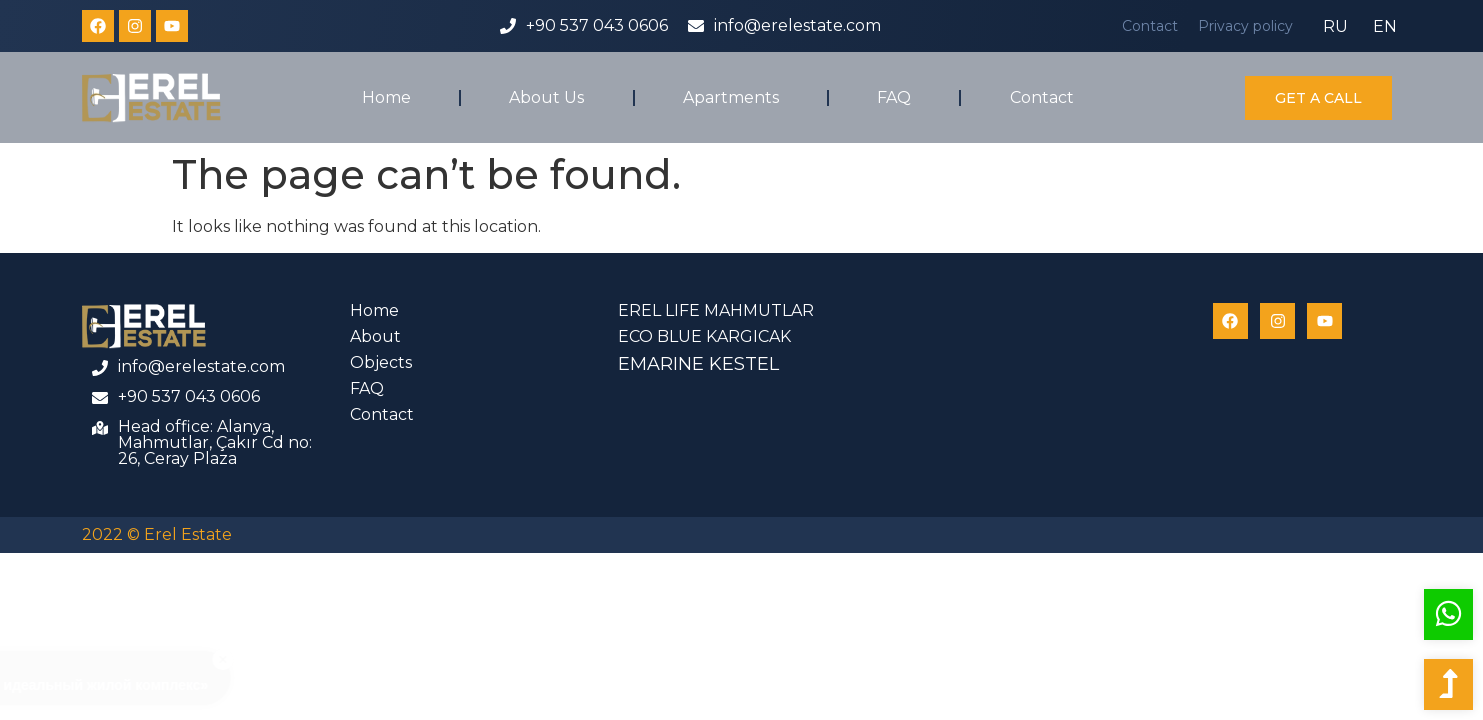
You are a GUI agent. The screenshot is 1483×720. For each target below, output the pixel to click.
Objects (381, 362)
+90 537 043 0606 (597, 25)
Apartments (731, 97)
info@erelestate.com (797, 25)
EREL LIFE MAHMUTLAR (716, 310)
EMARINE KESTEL (698, 364)
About (375, 336)
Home (386, 97)
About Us (546, 97)
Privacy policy (1245, 26)
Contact (1150, 26)
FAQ (894, 97)
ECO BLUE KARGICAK (704, 336)
